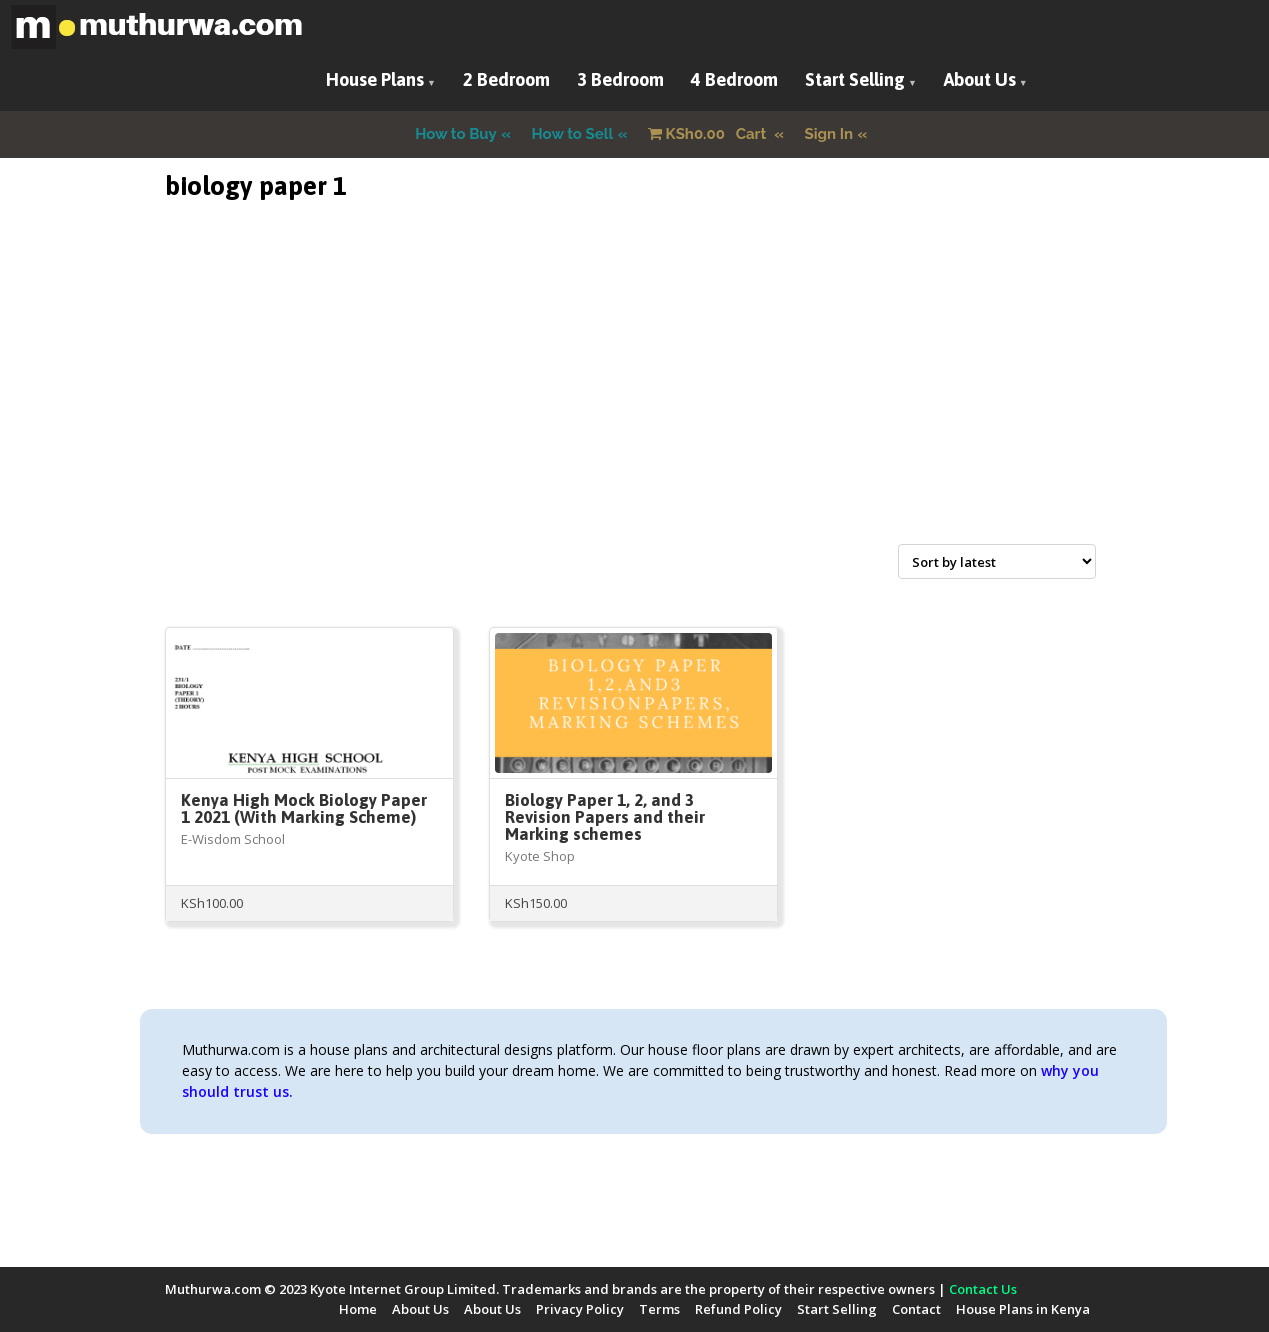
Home (358, 1309)
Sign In (829, 134)
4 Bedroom (734, 79)
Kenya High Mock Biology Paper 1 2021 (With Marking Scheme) (304, 808)
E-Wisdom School (233, 839)
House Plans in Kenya (1023, 1309)
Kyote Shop (540, 856)
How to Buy (456, 134)
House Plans (375, 79)
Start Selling (855, 79)
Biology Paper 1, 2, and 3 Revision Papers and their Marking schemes (605, 817)
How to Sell (573, 134)
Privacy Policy (580, 1309)
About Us (980, 79)
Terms (659, 1309)
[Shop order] (997, 561)
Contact (916, 1309)
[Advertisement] (635, 396)
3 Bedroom (620, 79)
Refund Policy (738, 1309)
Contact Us (983, 1289)
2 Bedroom (506, 79)
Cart (709, 134)
